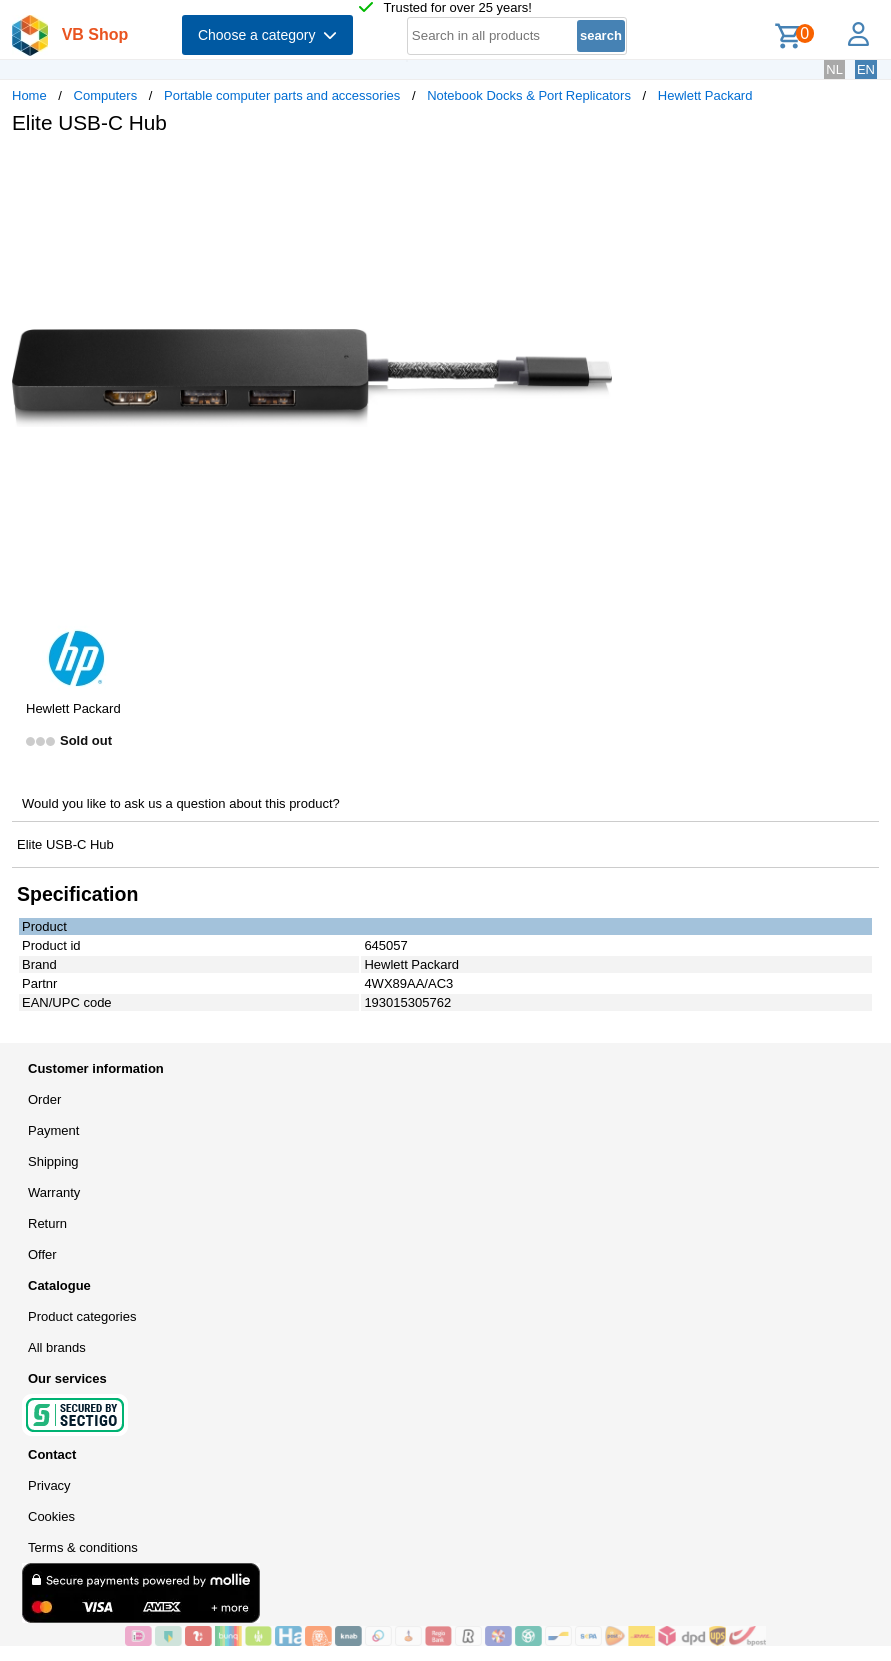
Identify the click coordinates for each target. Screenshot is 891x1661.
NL (834, 69)
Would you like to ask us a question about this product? (181, 803)
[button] (594, 171)
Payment (53, 1130)
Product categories (82, 1316)
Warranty (54, 1192)
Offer (42, 1254)
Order (44, 1099)
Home (29, 95)
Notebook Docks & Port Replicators (529, 95)
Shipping (53, 1161)
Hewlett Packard (705, 95)
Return (47, 1223)
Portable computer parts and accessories (282, 95)
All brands (57, 1347)
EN (866, 69)
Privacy (49, 1485)
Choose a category (267, 35)
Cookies (51, 1516)
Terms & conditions (83, 1547)
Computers (106, 95)
